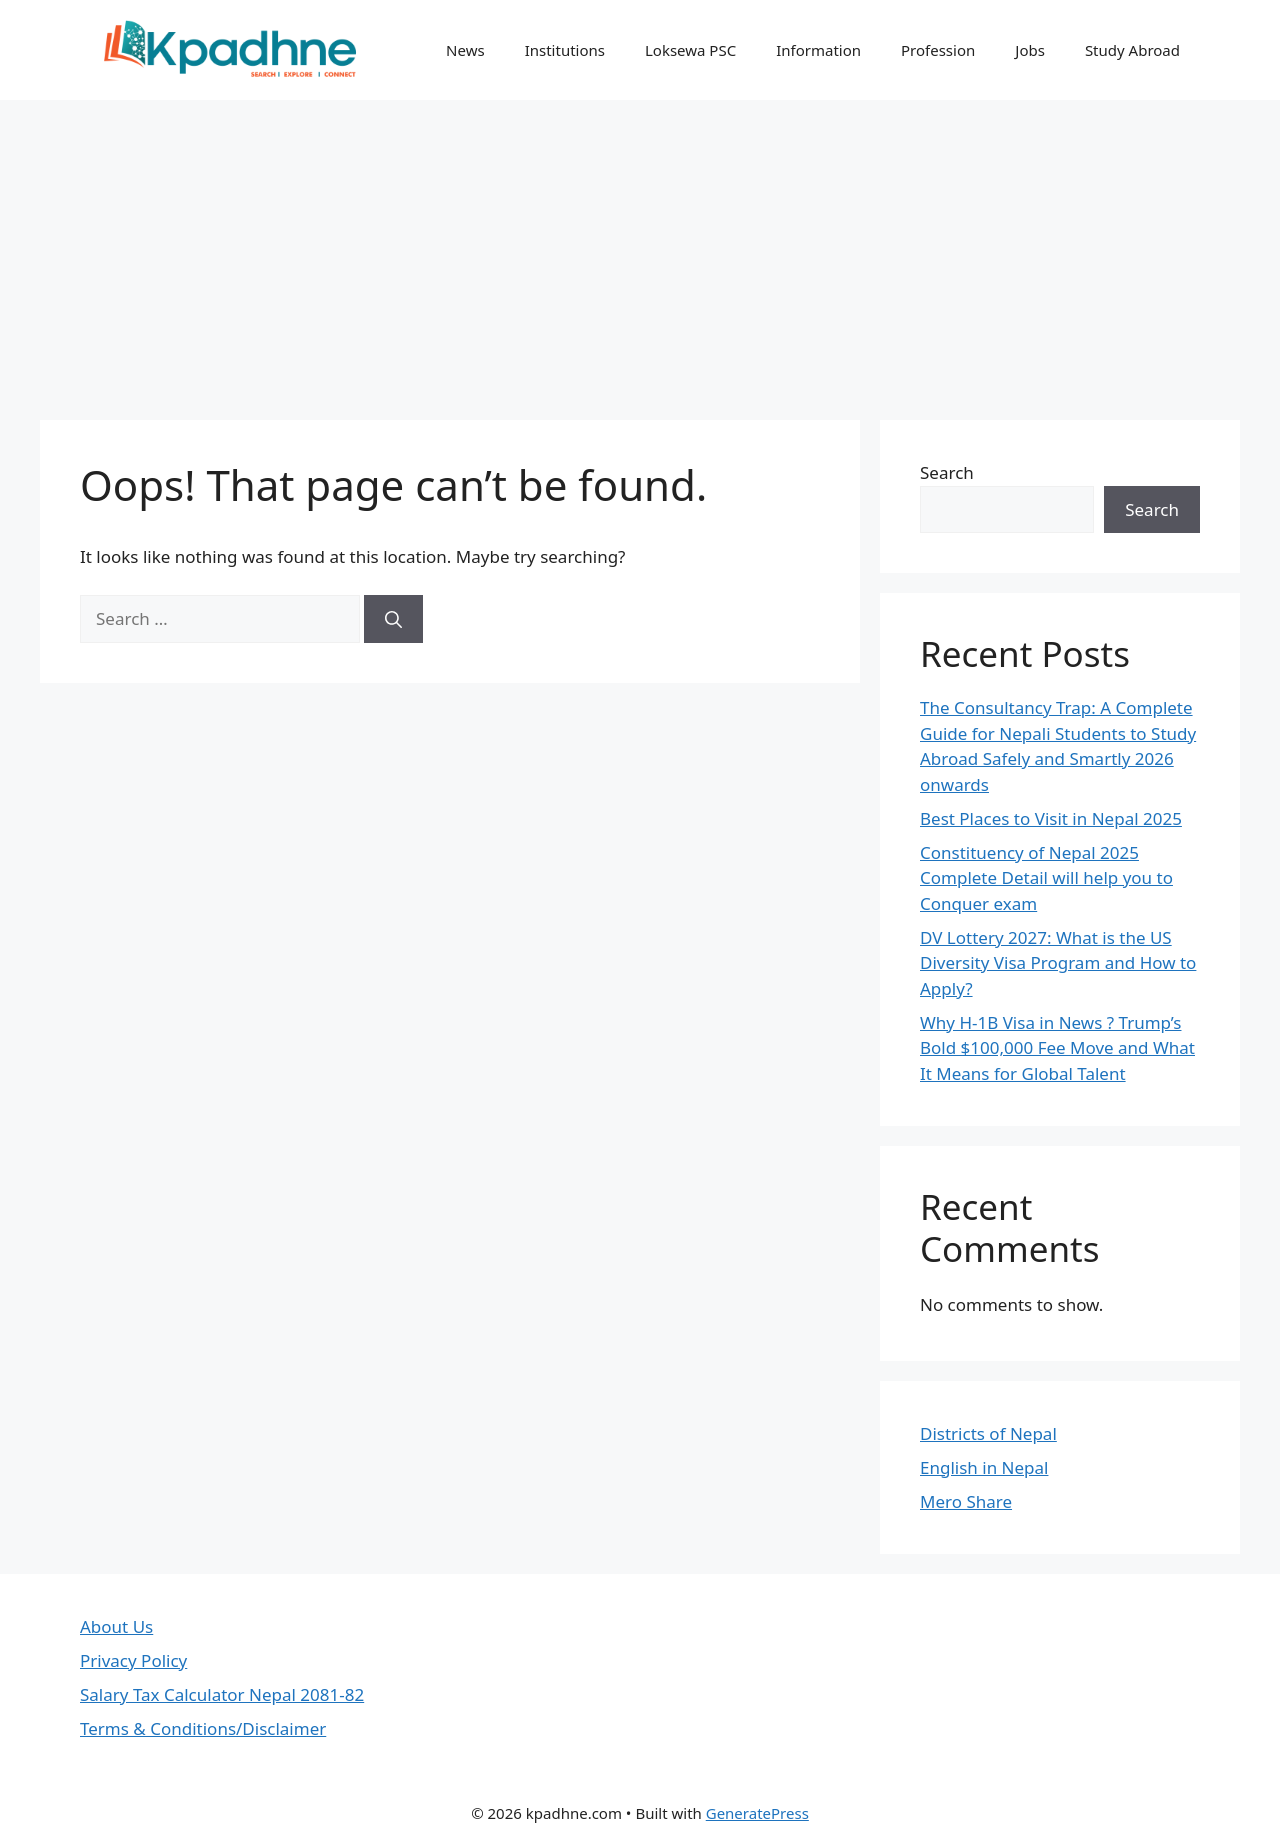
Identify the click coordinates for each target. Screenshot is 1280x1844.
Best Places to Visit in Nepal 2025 (1051, 818)
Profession (938, 50)
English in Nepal (984, 1467)
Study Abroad (1132, 50)
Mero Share (966, 1501)
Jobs (1030, 50)
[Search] (393, 619)
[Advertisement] (640, 250)
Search (947, 472)
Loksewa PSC (690, 50)
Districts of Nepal (988, 1433)
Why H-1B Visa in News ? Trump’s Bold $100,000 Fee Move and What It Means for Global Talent (1057, 1048)
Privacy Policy (133, 1660)
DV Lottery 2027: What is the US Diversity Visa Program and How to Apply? (1058, 963)
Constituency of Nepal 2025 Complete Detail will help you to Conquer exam (1046, 878)
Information (818, 50)
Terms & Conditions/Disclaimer (203, 1728)
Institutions (565, 50)
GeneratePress (757, 1813)
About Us (116, 1626)
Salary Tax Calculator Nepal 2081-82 (222, 1694)
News (465, 50)
